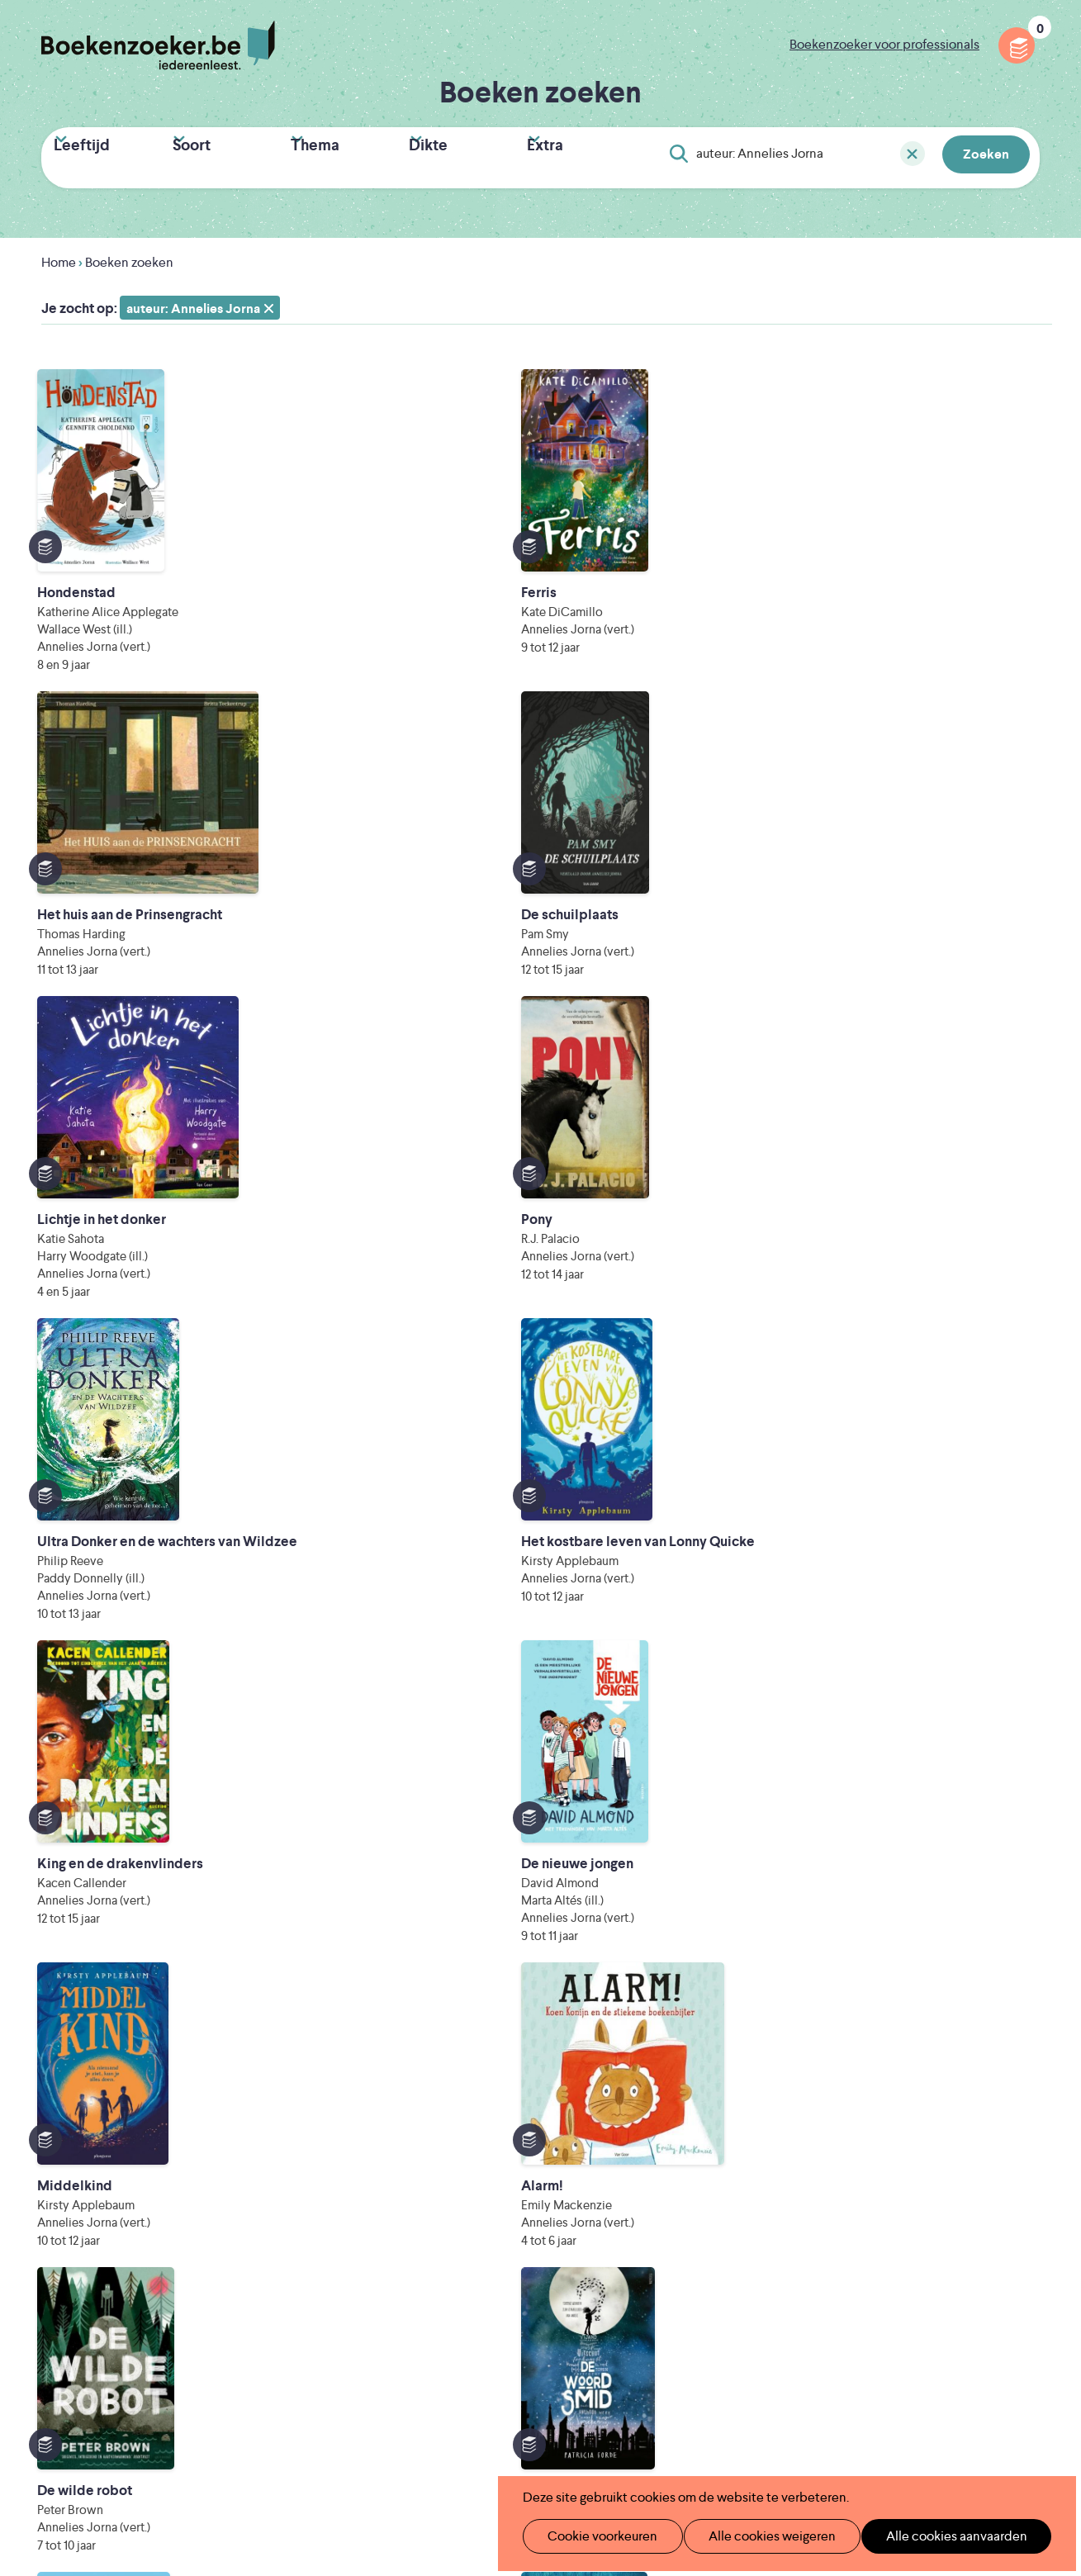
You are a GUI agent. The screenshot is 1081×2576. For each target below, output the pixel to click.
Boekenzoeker (158, 45)
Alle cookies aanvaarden (929, 2536)
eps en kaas (800, 2439)
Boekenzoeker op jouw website (699, 2214)
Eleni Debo (504, 2439)
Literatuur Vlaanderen (973, 2370)
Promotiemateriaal (436, 2294)
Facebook (1001, 2257)
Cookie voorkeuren (595, 2536)
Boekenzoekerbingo (442, 2267)
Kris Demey (650, 2439)
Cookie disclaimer (987, 2204)
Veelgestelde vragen (440, 2320)
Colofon (629, 2267)
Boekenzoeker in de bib (452, 2241)
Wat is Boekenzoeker (444, 2188)
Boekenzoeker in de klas (453, 2214)
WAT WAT (530, 2416)
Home (58, 255)
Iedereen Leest (620, 2370)
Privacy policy (999, 2185)
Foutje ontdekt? (651, 2188)
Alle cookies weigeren (754, 2536)
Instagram (1025, 2257)
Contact (628, 2294)
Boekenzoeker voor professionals (884, 44)
